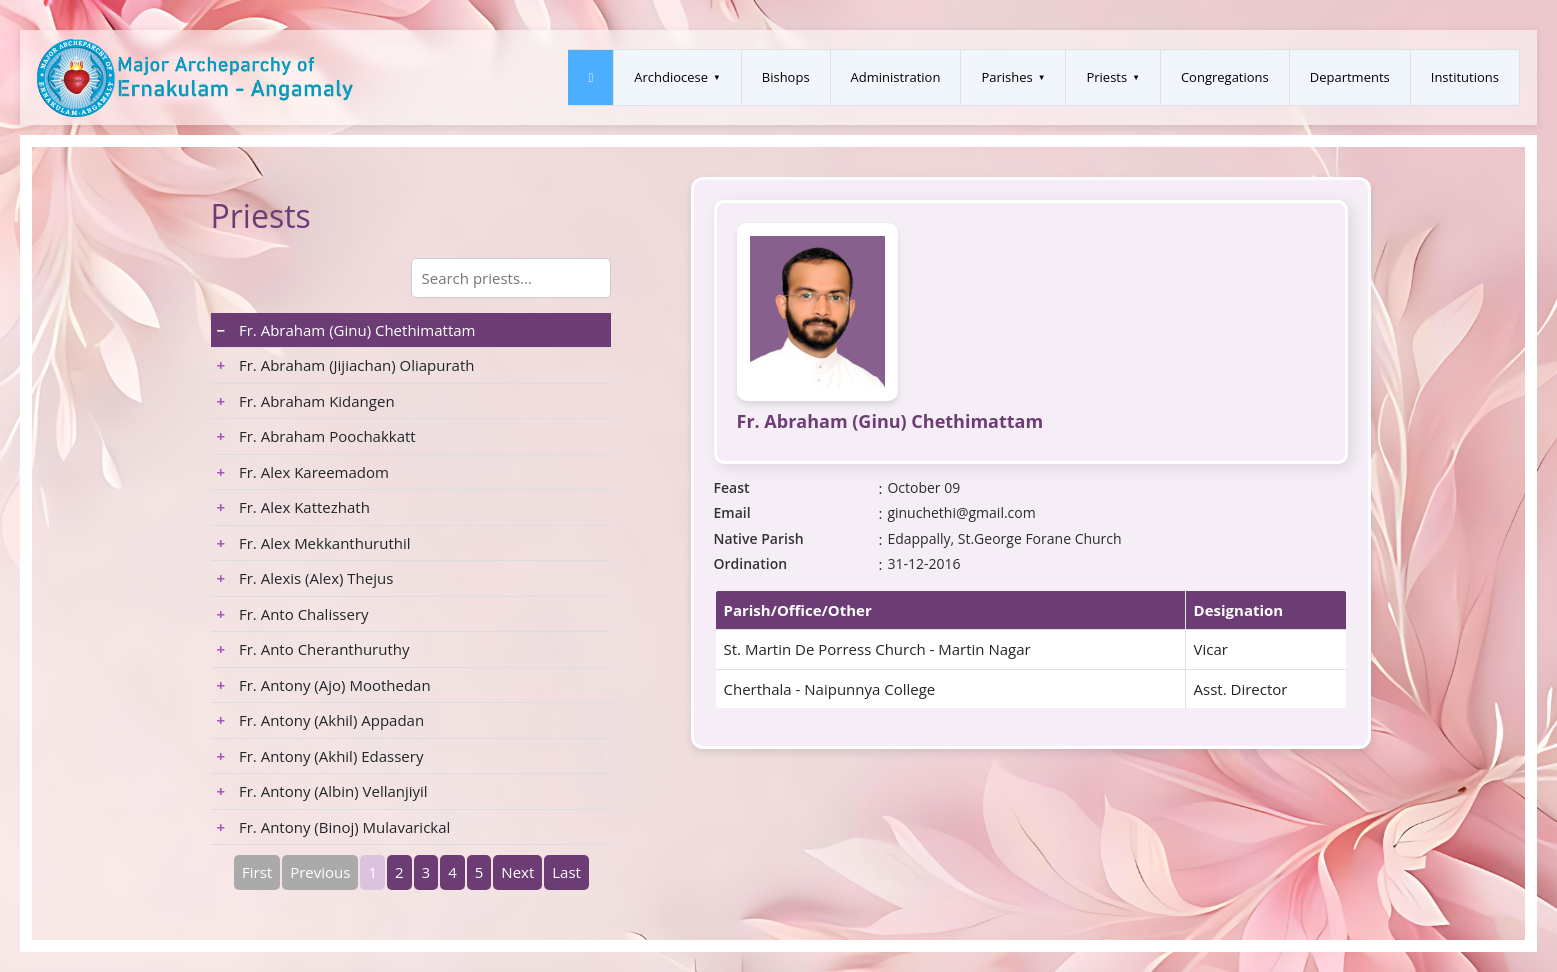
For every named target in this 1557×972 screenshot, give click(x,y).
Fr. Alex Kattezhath (293, 507)
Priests (1106, 77)
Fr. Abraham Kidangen (306, 401)
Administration (896, 77)
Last (566, 872)
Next (517, 872)
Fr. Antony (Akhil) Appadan (321, 720)
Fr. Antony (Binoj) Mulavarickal (334, 827)
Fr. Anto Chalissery (293, 614)
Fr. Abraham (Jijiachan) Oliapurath (346, 365)
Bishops (786, 77)
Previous (320, 872)
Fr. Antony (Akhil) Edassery (320, 756)
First (257, 872)
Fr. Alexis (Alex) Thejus (305, 578)
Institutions (1465, 77)
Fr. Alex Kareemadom (303, 472)
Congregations (1225, 77)
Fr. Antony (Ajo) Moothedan (324, 685)
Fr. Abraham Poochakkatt (316, 436)
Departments (1350, 77)
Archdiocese (671, 77)
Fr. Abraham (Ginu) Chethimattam (346, 330)
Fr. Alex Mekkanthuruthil (314, 543)
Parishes (1006, 77)
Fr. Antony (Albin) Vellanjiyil (322, 791)
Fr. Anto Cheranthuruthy (313, 649)
